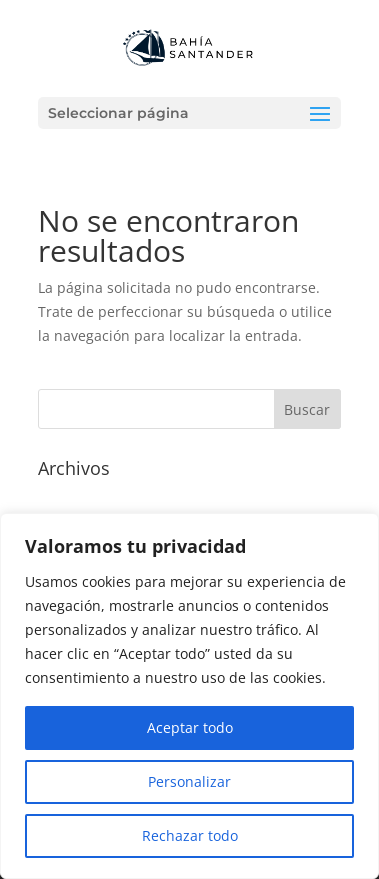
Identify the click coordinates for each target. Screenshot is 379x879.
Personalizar (189, 781)
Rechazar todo (190, 835)
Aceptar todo (190, 727)
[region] (189, 696)
